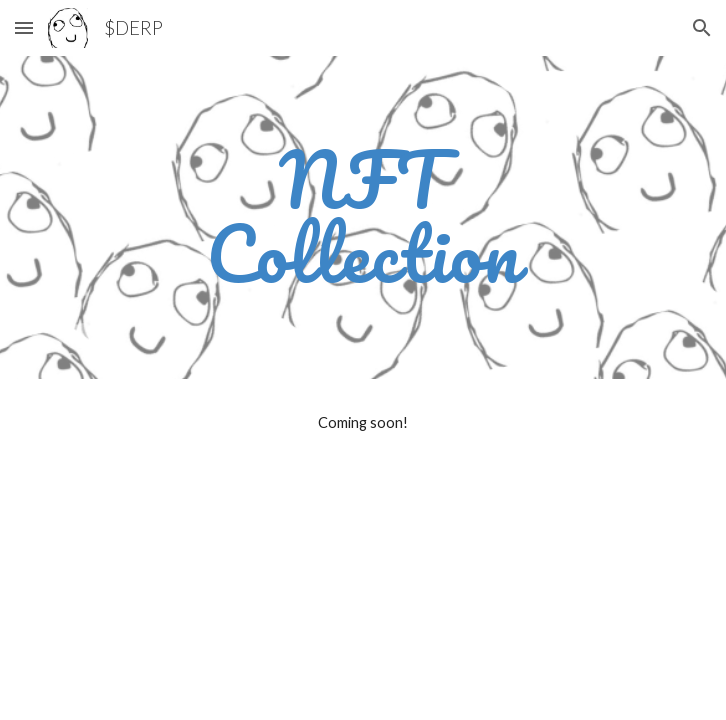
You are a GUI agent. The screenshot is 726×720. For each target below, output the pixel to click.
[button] (24, 27)
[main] (362, 217)
